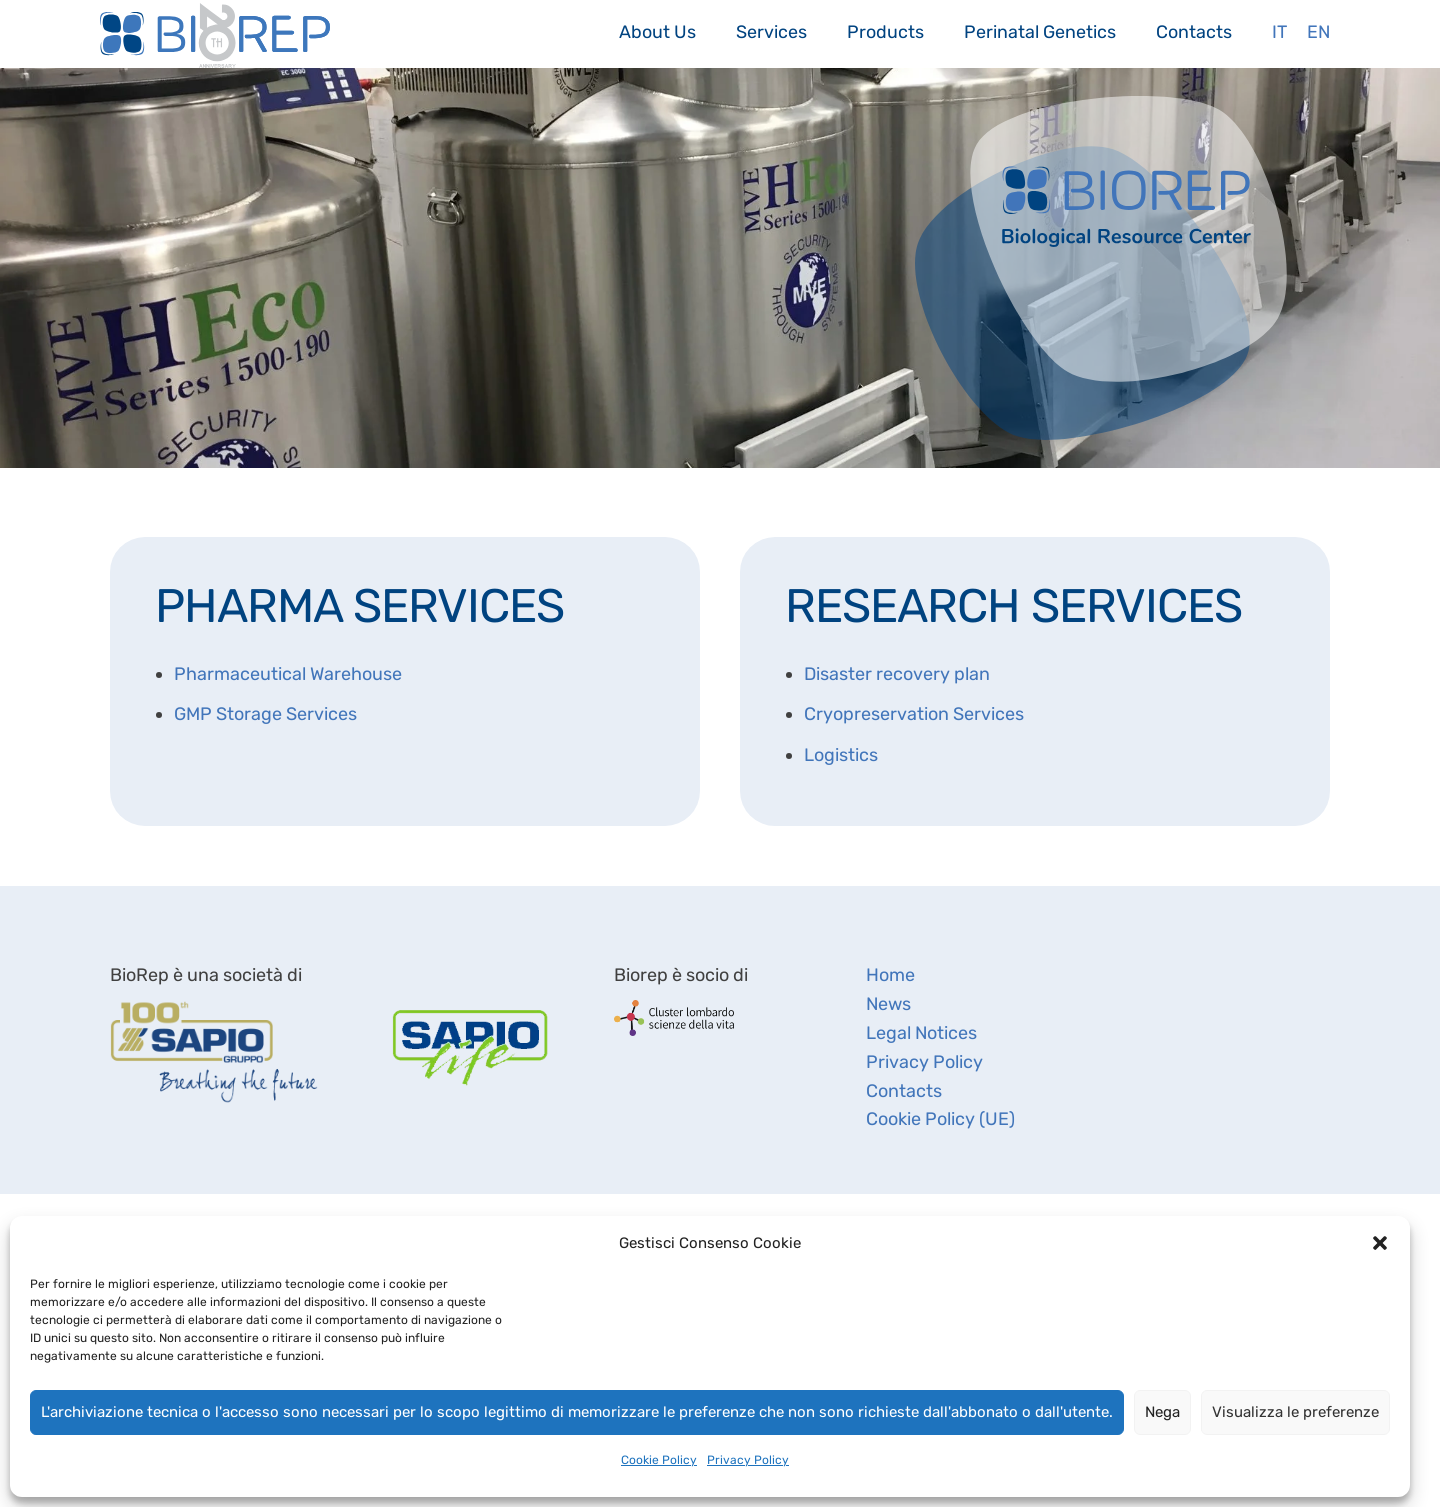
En (1318, 31)
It (1279, 31)
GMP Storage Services (265, 714)
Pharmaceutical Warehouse (288, 674)
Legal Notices (921, 1033)
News (888, 1004)
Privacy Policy (748, 1460)
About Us (657, 31)
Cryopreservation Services (914, 714)
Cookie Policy (659, 1460)
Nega (1162, 1412)
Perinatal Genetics (1040, 31)
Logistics (841, 755)
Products (885, 31)
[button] (1380, 1243)
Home (890, 975)
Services (771, 31)
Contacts (1194, 31)
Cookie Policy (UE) (940, 1119)
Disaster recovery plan (897, 674)
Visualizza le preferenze (1295, 1412)
